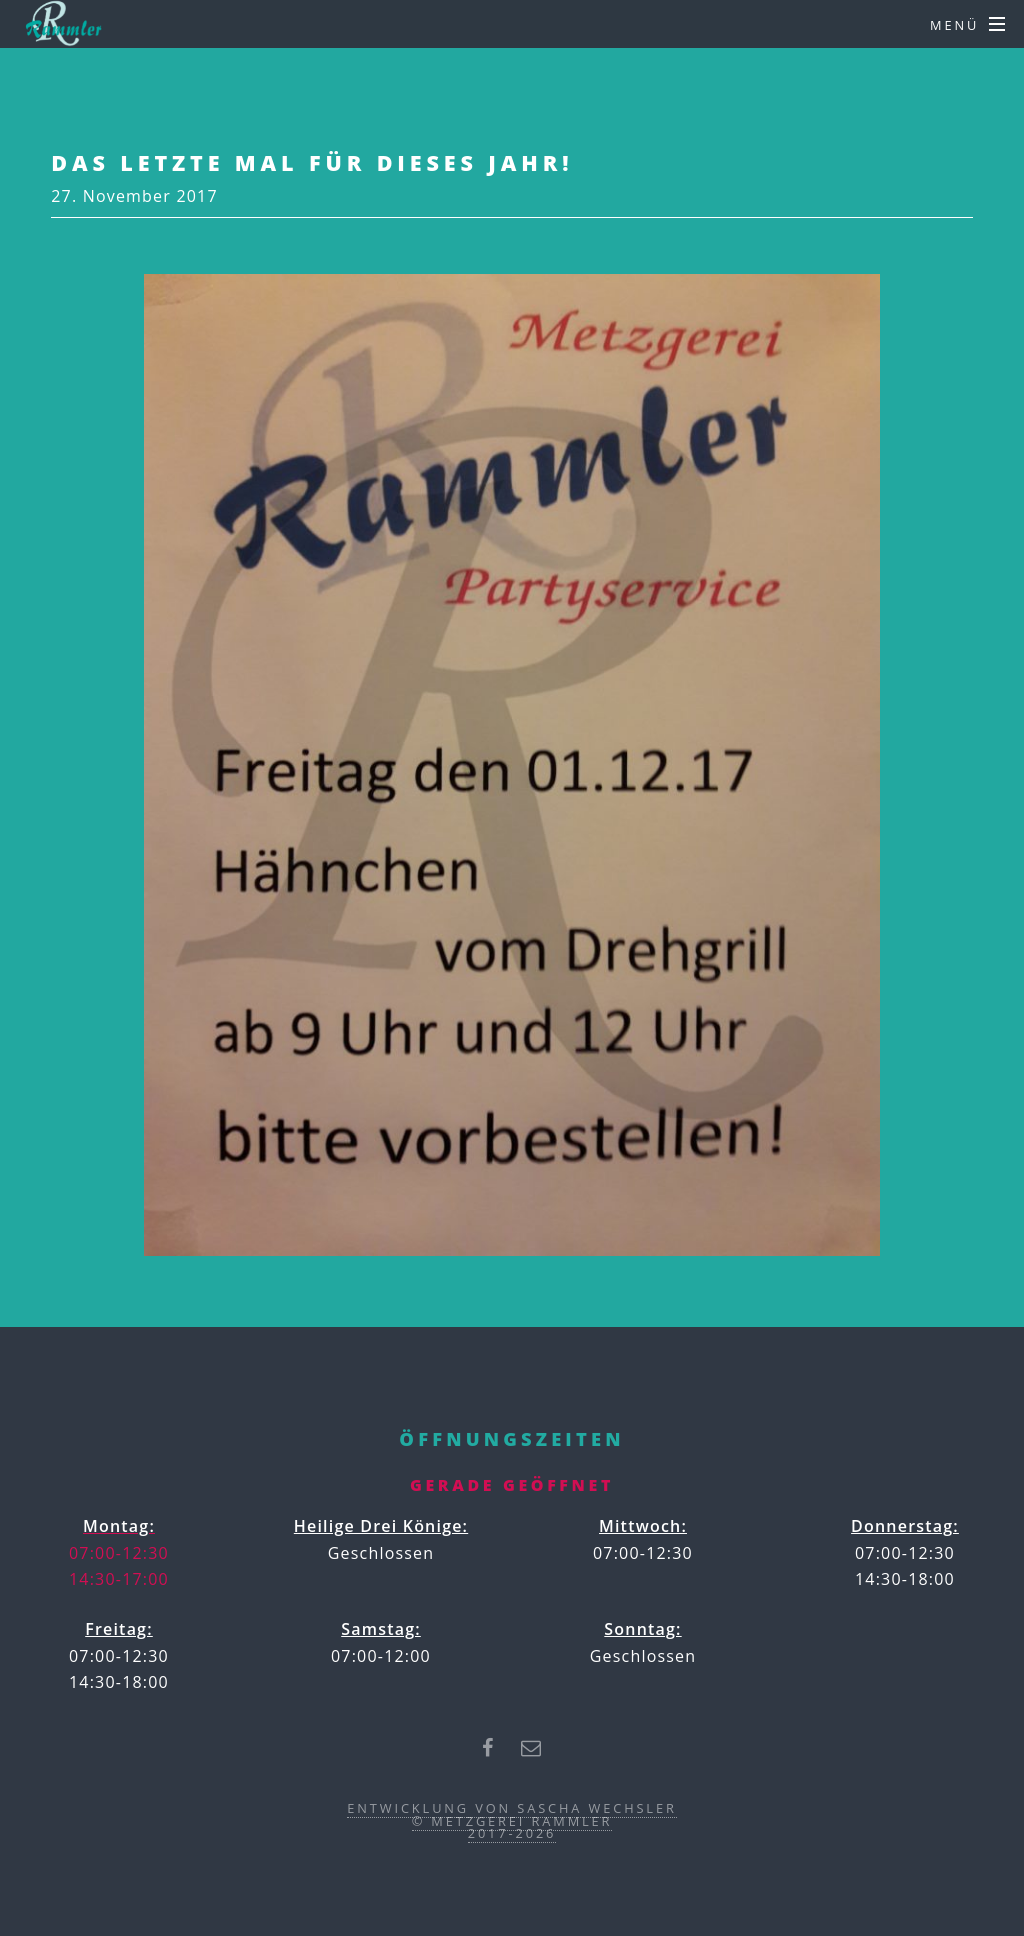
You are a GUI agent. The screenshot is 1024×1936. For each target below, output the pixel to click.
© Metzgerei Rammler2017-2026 (512, 1827)
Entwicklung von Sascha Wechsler (511, 1808)
